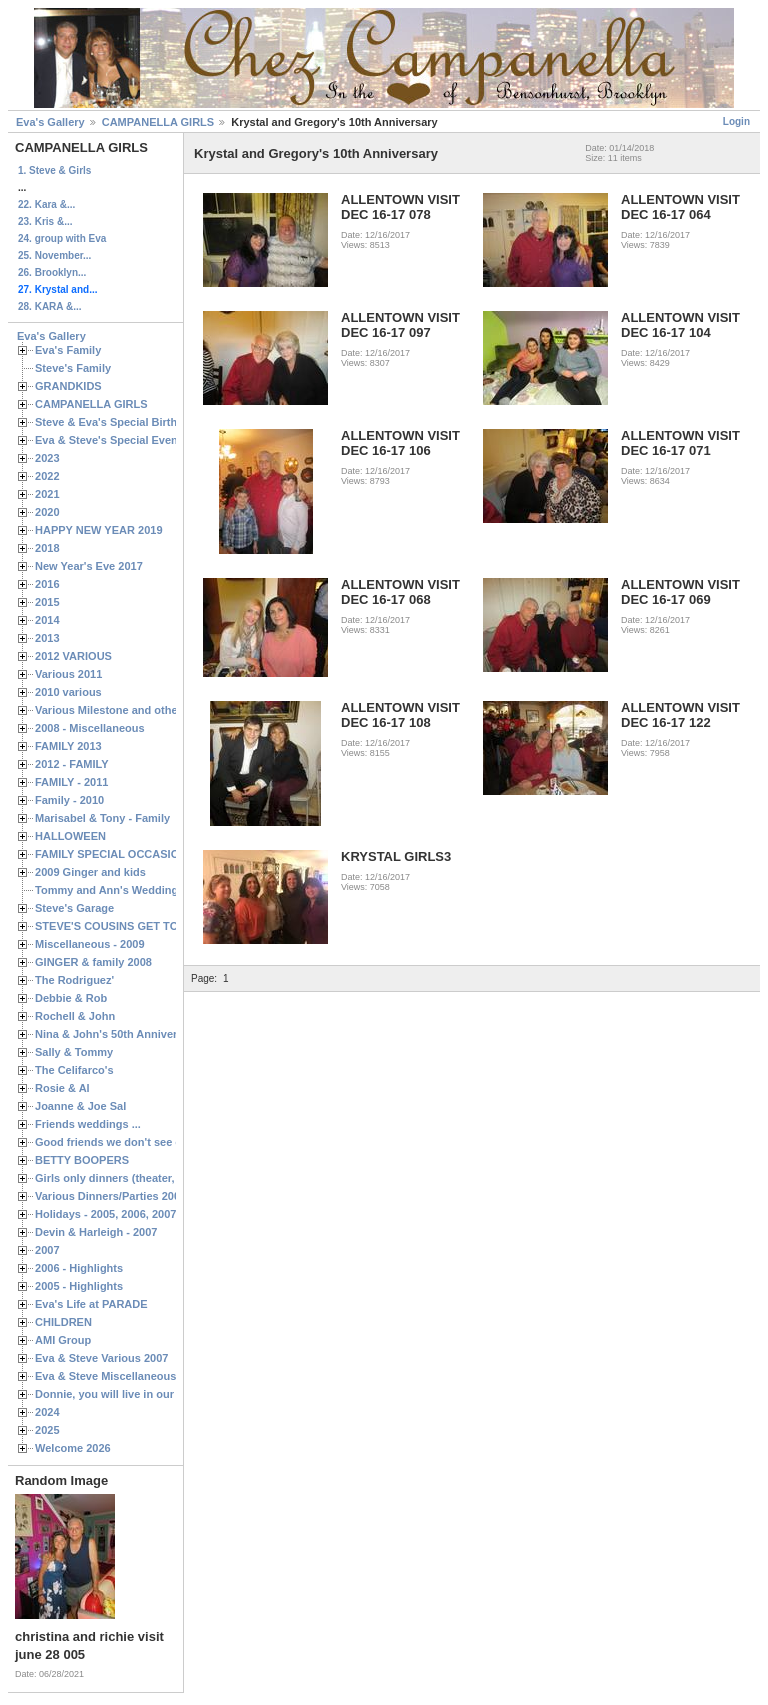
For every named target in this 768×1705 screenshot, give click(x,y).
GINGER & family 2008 (93, 962)
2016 (47, 584)
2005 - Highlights (79, 1286)
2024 (47, 1412)
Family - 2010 (69, 800)
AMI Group (63, 1340)
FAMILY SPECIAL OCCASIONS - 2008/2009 (145, 854)
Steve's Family (73, 368)
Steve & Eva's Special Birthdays (118, 422)
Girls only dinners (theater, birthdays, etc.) (145, 1178)
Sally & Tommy (74, 1052)
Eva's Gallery (50, 122)
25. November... (54, 255)
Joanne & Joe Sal (80, 1106)
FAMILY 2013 (68, 746)
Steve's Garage (74, 908)
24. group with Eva (62, 238)
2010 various (68, 692)
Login (736, 121)
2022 (47, 476)
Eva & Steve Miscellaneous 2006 (119, 1376)
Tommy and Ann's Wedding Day (118, 890)
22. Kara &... (46, 204)
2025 (47, 1430)
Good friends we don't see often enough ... (146, 1142)
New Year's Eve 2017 (89, 566)
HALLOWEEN (70, 836)
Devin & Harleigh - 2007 (96, 1232)
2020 (47, 512)
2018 (47, 548)
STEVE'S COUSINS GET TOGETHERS (133, 926)
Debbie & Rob (71, 998)
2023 (47, 458)
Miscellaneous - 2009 (90, 944)
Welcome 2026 (73, 1448)
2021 (47, 494)
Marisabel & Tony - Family (102, 818)
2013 (47, 638)
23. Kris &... (45, 221)
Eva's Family (68, 350)
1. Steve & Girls (54, 170)
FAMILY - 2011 (71, 782)
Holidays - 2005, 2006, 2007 (105, 1214)
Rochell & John (75, 1016)
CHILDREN (63, 1322)
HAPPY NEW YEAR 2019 (99, 530)
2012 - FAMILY (72, 764)
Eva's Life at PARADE (91, 1304)
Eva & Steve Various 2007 (102, 1358)
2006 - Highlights (79, 1268)
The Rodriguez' (74, 980)
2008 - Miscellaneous (90, 728)
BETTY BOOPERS (82, 1160)
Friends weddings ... (88, 1124)
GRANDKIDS (68, 386)
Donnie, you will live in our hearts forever (142, 1394)
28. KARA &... (50, 306)
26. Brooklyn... (52, 272)
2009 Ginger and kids (90, 872)
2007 (47, 1250)
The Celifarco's (74, 1070)
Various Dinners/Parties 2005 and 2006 (135, 1196)
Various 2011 (68, 674)
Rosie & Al (62, 1088)
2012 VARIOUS (73, 656)
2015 (47, 602)
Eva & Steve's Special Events (111, 440)
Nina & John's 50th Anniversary (117, 1034)
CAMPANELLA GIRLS (158, 122)
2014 (47, 620)
